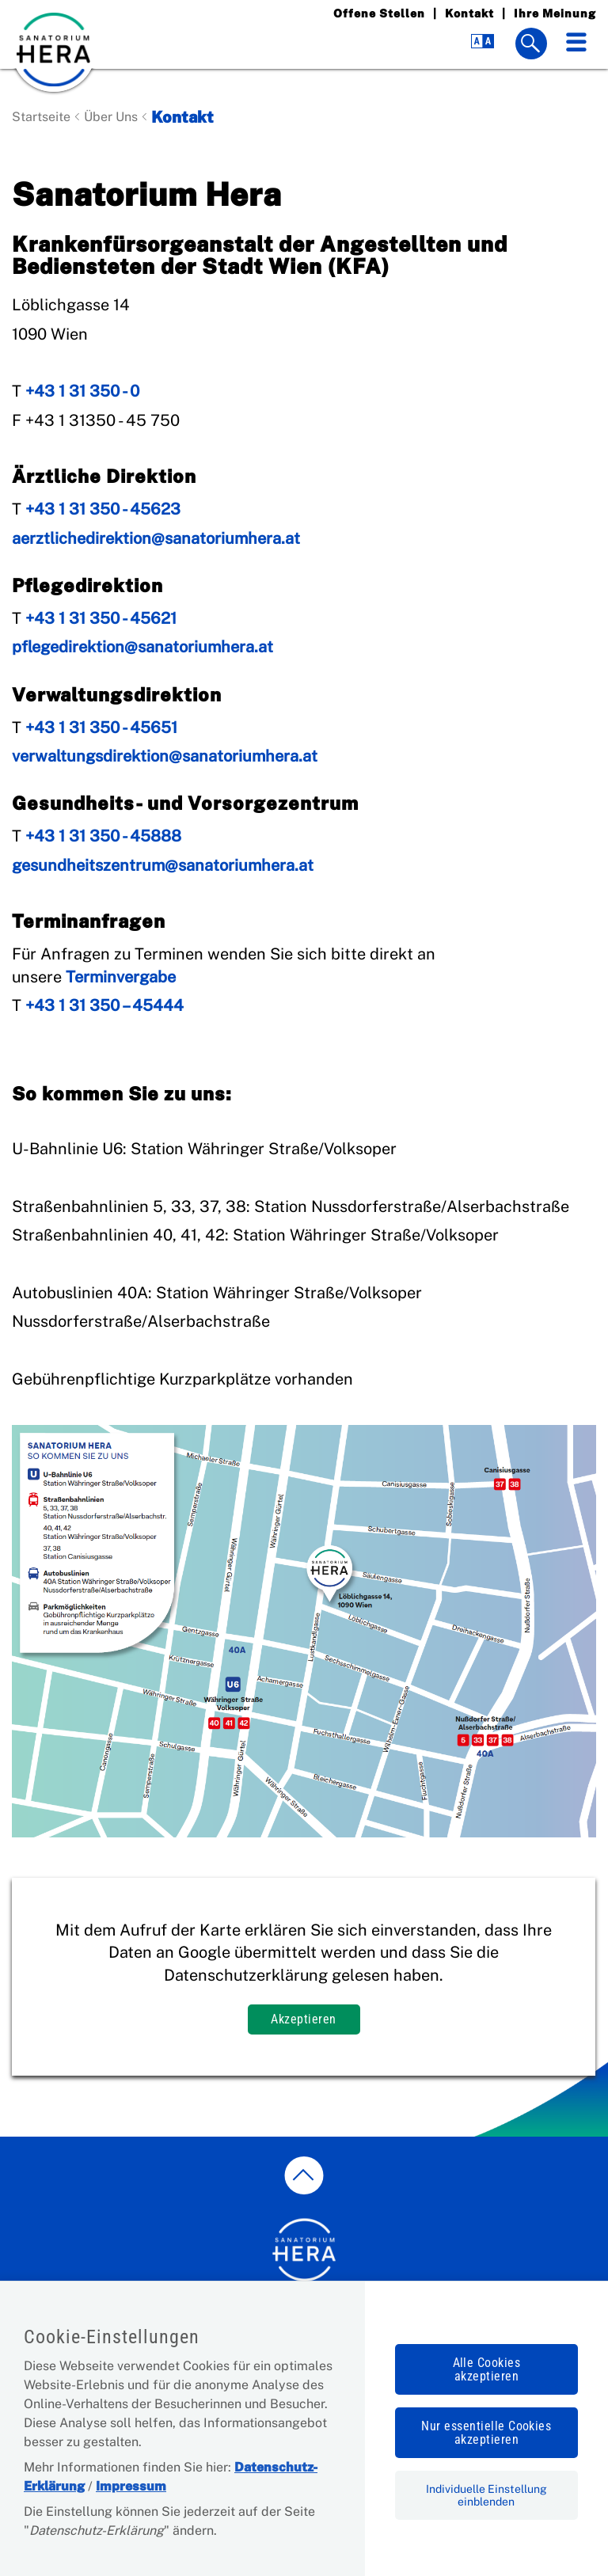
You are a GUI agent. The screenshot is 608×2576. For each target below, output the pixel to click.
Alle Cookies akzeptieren (487, 2369)
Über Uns (111, 116)
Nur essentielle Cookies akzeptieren (486, 2432)
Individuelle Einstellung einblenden (486, 2495)
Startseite (41, 116)
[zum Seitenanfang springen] (303, 2175)
